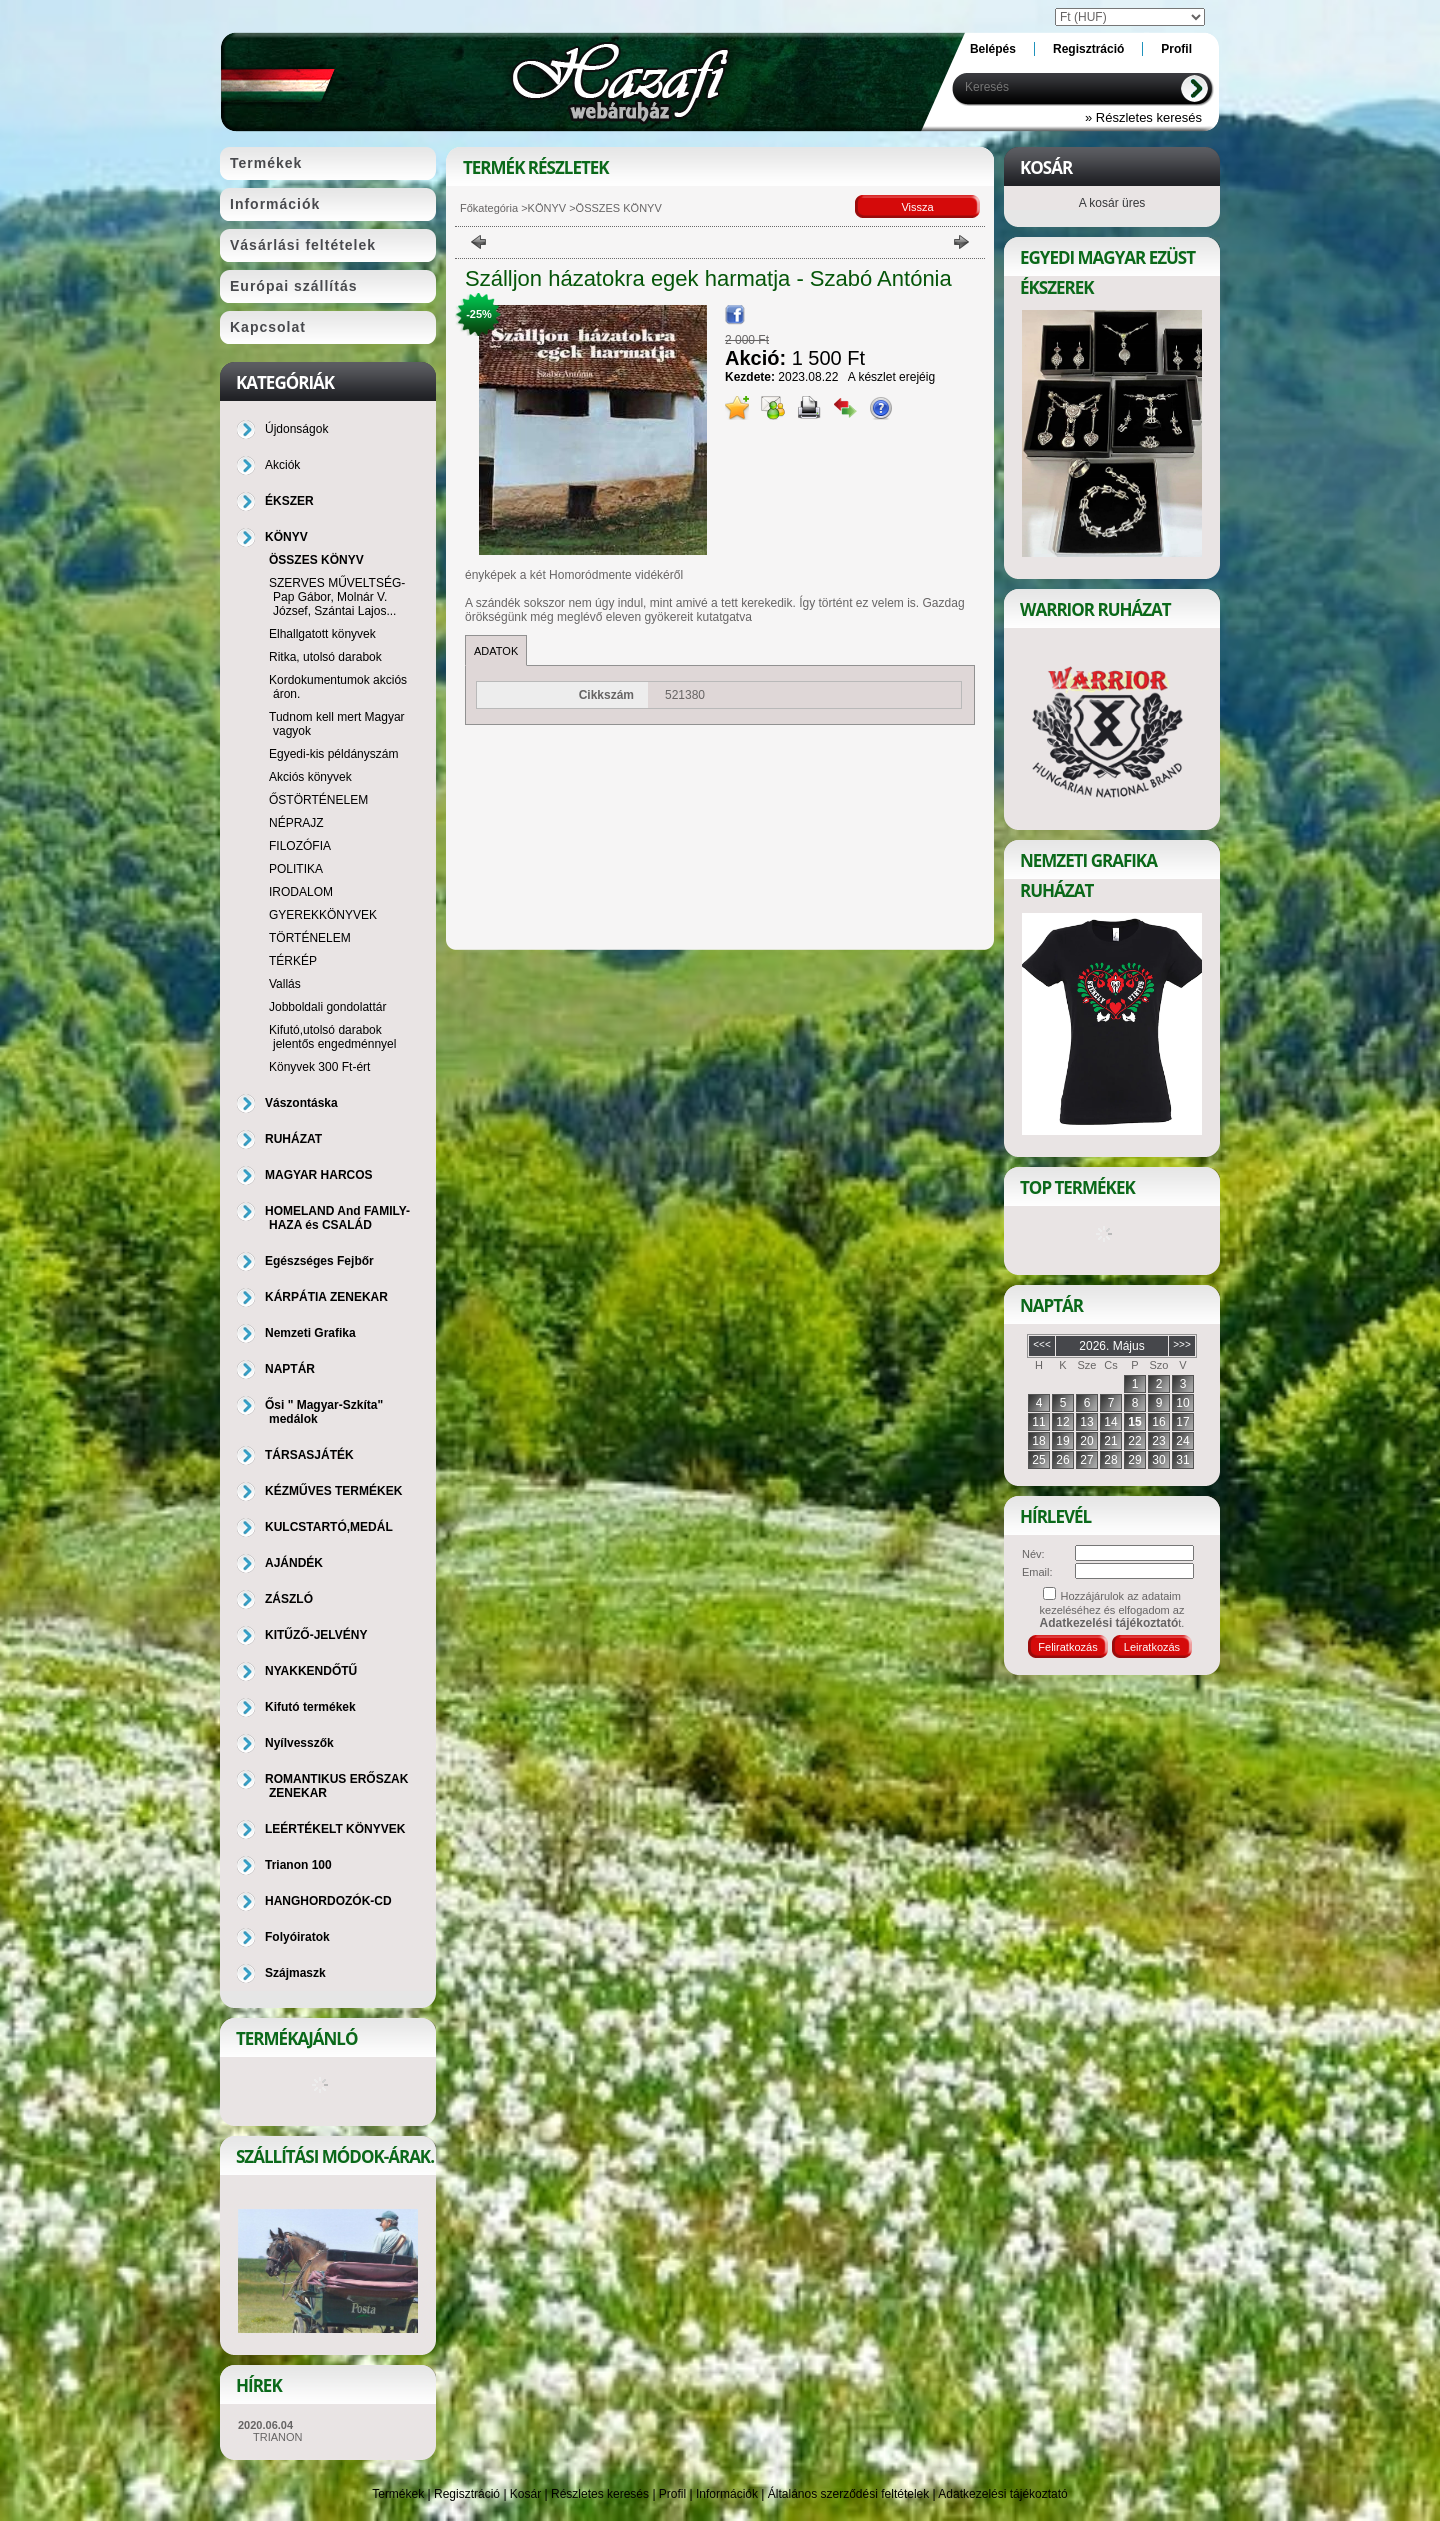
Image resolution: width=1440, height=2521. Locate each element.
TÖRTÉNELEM (310, 938)
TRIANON (278, 2437)
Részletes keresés (600, 2494)
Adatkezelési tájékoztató (1002, 2494)
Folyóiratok (297, 1937)
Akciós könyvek (310, 777)
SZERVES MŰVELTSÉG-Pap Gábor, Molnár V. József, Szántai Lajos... (337, 597)
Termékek (398, 2494)
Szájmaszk (295, 1973)
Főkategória (489, 208)
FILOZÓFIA (300, 846)
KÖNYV (547, 208)
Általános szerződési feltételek (848, 2494)
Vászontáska (301, 1103)
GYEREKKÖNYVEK (323, 915)
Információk (727, 2494)
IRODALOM (301, 892)
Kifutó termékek (310, 1707)
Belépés (993, 49)
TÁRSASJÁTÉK (309, 1455)
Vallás (285, 984)
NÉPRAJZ (296, 823)
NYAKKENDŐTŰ (311, 1671)
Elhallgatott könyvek (322, 634)
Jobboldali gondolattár (327, 1007)
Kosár (525, 2494)
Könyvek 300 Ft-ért (319, 1067)
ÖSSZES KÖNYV (316, 560)
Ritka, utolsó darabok (325, 657)
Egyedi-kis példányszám (333, 754)
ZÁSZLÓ (289, 1599)
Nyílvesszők (299, 1743)
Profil (672, 2494)
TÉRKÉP (293, 961)
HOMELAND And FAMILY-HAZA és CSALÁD (337, 1218)
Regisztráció (467, 2494)
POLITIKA (296, 869)
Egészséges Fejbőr (319, 1261)
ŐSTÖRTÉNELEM (318, 800)
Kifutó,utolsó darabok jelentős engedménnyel (332, 1037)
